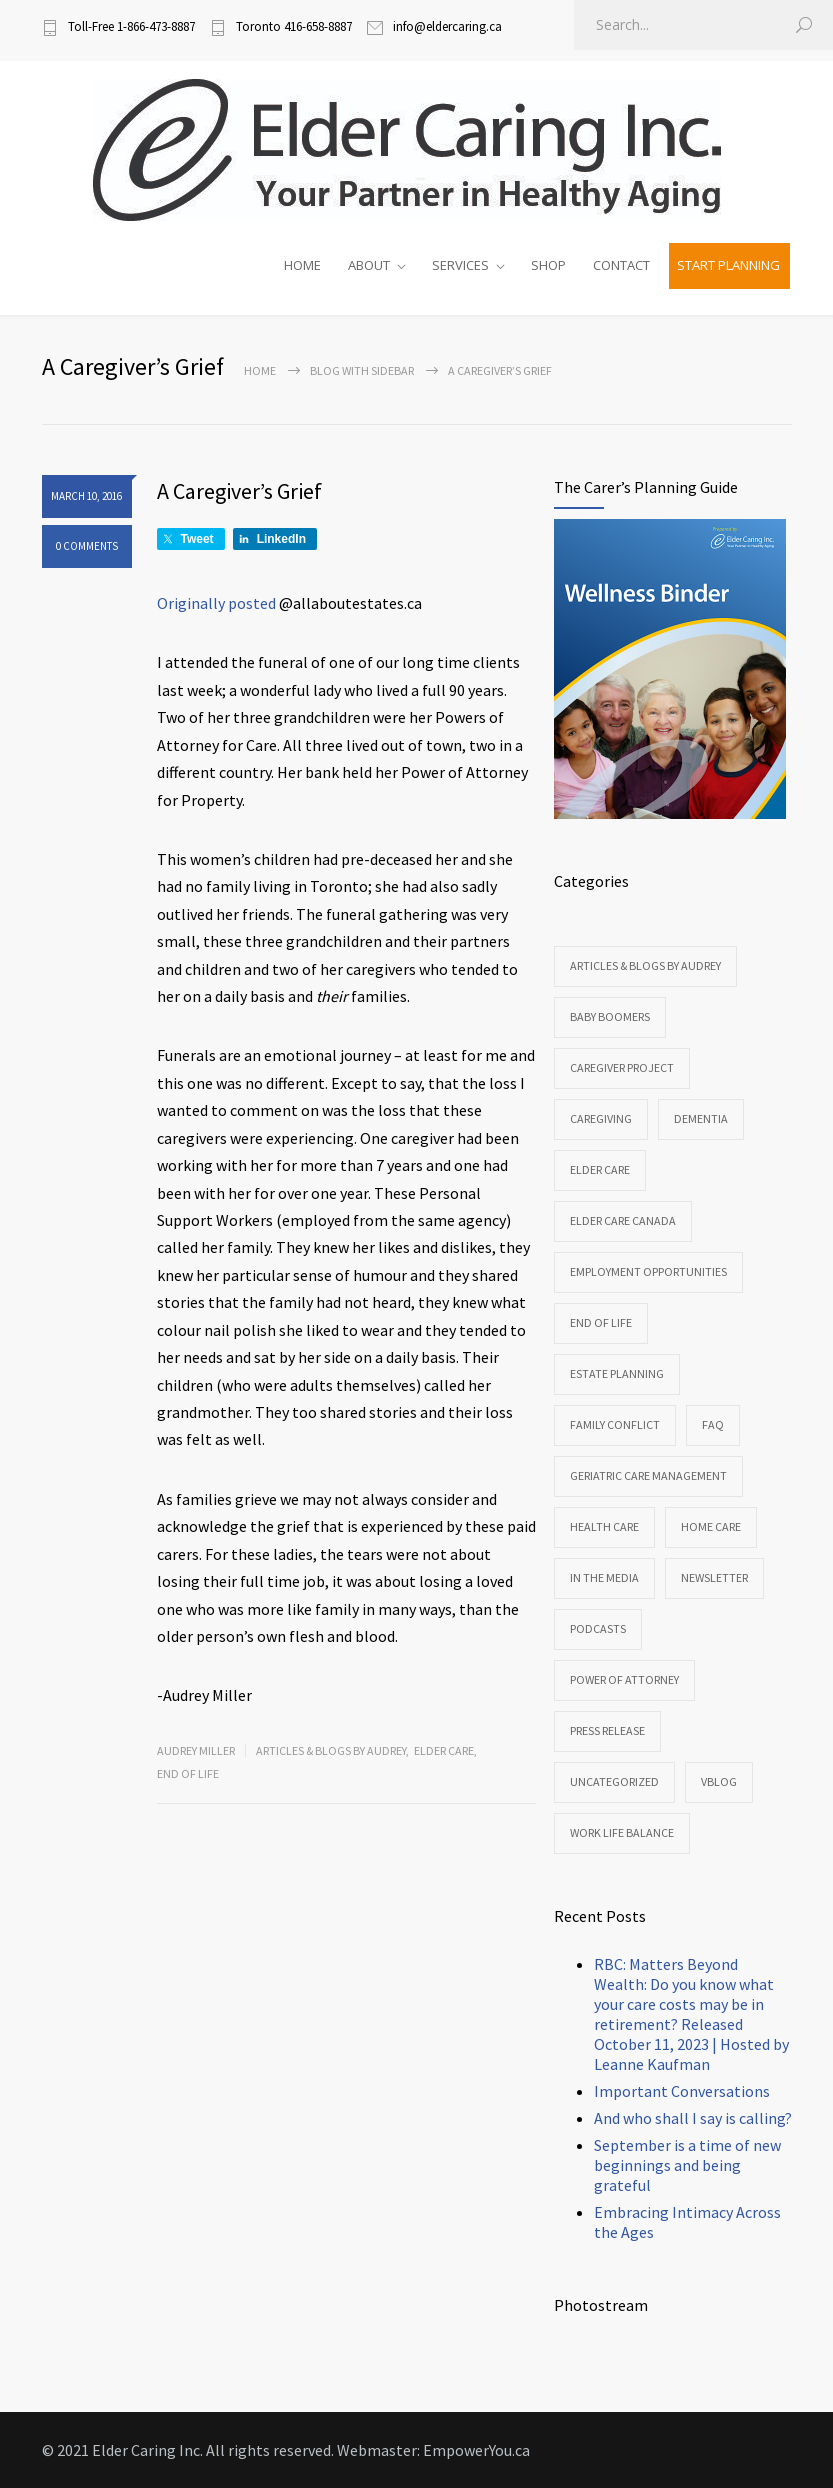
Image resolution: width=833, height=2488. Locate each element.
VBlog (719, 1781)
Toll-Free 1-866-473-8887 (131, 26)
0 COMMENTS (87, 546)
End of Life (188, 1773)
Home (260, 370)
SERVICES (460, 265)
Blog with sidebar (362, 370)
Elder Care (444, 1750)
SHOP (548, 265)
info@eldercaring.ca (447, 26)
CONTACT (621, 265)
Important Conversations (682, 2091)
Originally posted (216, 603)
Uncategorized (614, 1781)
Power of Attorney (624, 1679)
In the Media (604, 1577)
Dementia (701, 1118)
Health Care (604, 1526)
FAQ (713, 1424)
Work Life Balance (622, 1832)
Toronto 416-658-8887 (294, 26)
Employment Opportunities (648, 1271)
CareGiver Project (622, 1067)
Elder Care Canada (623, 1220)
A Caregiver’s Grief (239, 491)
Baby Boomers (610, 1016)
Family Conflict (615, 1424)
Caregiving (601, 1118)
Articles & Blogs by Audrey (331, 1750)
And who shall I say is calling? (693, 2118)
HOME (302, 265)
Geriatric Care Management (648, 1475)
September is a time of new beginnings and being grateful (687, 2165)
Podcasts (598, 1628)
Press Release (607, 1730)
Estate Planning (617, 1373)
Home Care (711, 1526)
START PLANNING (728, 265)
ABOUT (369, 265)
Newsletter (714, 1577)
